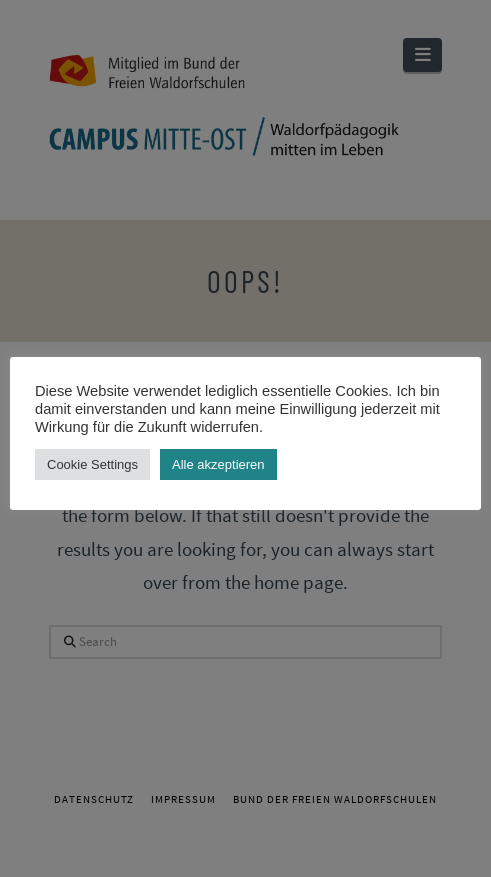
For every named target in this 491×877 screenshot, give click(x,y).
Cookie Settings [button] (92, 464)
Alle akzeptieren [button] (218, 464)
